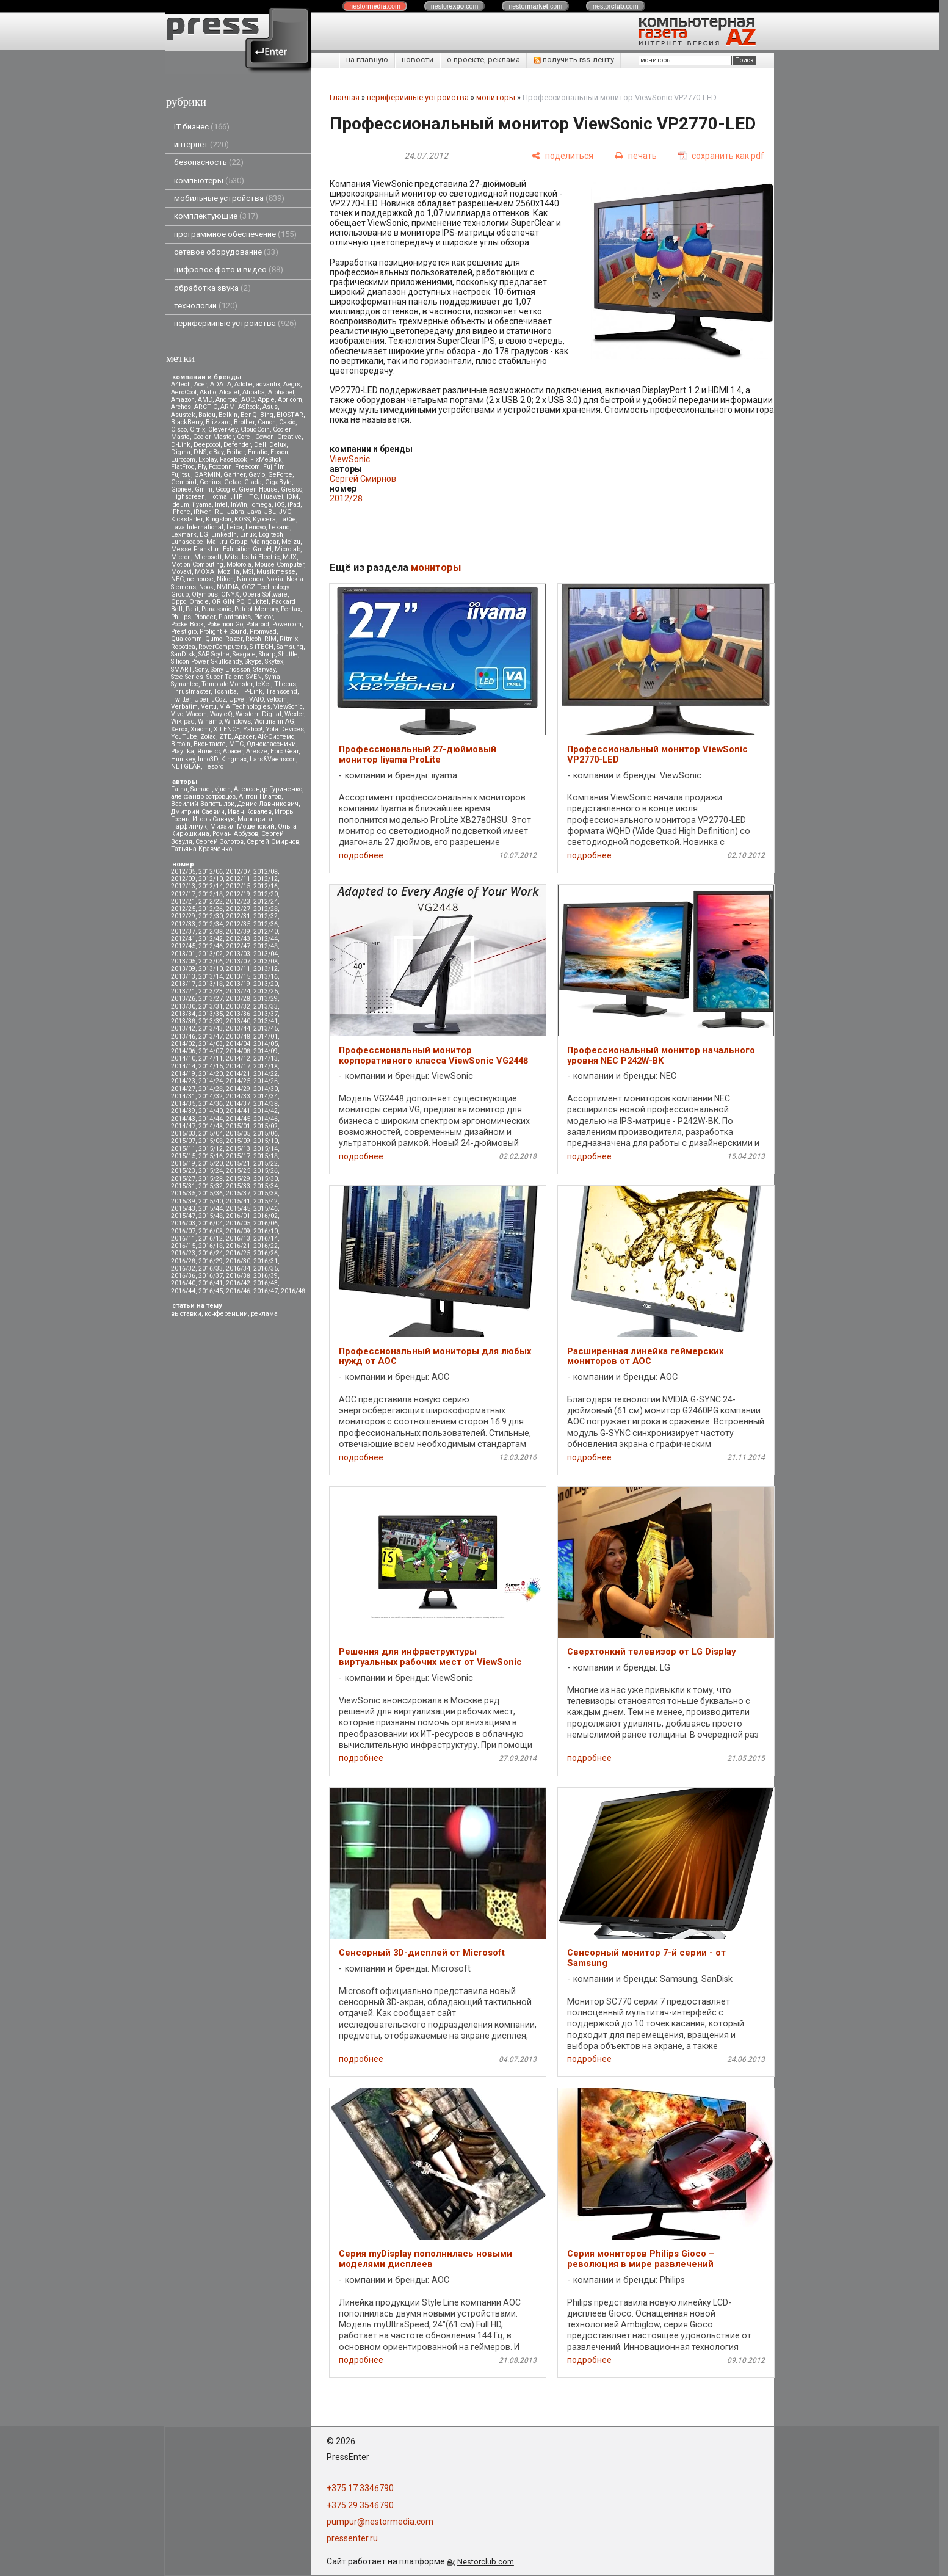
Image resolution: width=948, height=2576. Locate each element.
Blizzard (218, 422)
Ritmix (289, 639)
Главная (345, 97)
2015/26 (265, 1171)
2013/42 (183, 1028)
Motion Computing (197, 564)
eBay (216, 452)
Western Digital (258, 714)
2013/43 (210, 1028)
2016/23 (183, 1253)
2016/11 (183, 1239)
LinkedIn (224, 535)
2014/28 (210, 1089)
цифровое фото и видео (228, 269)
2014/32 (210, 1096)
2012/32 (265, 916)
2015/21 (238, 1163)
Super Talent (224, 677)
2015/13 (238, 1149)
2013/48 (238, 1036)
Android (226, 400)
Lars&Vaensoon (273, 759)
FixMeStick (266, 459)
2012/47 (238, 946)
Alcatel (229, 392)
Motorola (238, 564)
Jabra (235, 512)
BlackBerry (187, 422)
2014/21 (238, 1074)
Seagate (244, 654)
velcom (277, 699)
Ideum (180, 505)
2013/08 (265, 961)
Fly (202, 467)
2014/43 (183, 1119)
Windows (238, 721)
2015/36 (210, 1193)
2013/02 (210, 954)
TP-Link (251, 691)
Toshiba (225, 691)
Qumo (213, 639)
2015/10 (265, 1141)
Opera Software (265, 594)
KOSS (242, 519)
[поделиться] (562, 156)
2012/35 (238, 924)
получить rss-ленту (574, 59)
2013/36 (238, 1014)
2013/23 (210, 991)
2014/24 (210, 1081)
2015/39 (183, 1201)
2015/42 (265, 1201)
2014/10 (183, 1058)
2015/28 (210, 1179)
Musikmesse (275, 572)
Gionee (181, 489)
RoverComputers (222, 647)
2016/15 (183, 1246)
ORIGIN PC (228, 602)
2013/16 (265, 977)
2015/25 (238, 1171)
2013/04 (265, 954)
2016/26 (265, 1253)
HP (237, 497)
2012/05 (183, 872)
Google (225, 489)
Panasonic (216, 609)
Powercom (287, 624)
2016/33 (210, 1268)
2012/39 (238, 931)
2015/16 (210, 1156)
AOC (248, 400)
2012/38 (210, 931)
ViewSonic (288, 707)
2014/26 (265, 1081)
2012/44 (265, 939)
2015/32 (210, 1186)
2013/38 (183, 1021)
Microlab (287, 549)
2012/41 (183, 939)
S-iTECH (261, 647)
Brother (244, 422)
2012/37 (183, 931)
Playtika (182, 751)
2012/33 (183, 924)
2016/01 (238, 1216)
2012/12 (265, 879)
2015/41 (238, 1201)
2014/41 (238, 1111)
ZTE (225, 737)
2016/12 (210, 1239)
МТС (236, 744)
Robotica (183, 647)
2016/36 (183, 1276)
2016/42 (238, 1283)
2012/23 (238, 901)
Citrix (197, 430)
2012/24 (265, 901)
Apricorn (290, 400)
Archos (181, 407)
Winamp (210, 721)
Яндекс (208, 751)
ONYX (230, 594)
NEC (177, 579)
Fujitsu (181, 475)
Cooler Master (213, 437)
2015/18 (265, 1156)
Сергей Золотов (219, 842)
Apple (266, 400)
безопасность (209, 162)
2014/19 (183, 1074)
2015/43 (183, 1209)
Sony (201, 669)
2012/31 (238, 916)
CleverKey (222, 430)
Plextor (263, 617)
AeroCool (184, 392)
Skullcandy (226, 662)
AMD (205, 400)
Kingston (218, 519)
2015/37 (238, 1193)
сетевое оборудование (226, 251)
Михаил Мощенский (242, 826)
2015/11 (183, 1149)
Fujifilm (274, 467)
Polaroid (257, 624)
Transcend (281, 691)
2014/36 (210, 1104)
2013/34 (183, 1014)
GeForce (280, 475)
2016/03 (183, 1223)
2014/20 (210, 1074)
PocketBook (187, 624)
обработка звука (212, 287)
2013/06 (210, 961)
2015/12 (210, 1149)
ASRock (248, 407)
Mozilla (228, 572)
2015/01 (238, 1126)
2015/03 (183, 1133)
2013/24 (238, 991)
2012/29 (183, 916)
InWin (239, 505)
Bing (266, 415)
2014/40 (210, 1111)
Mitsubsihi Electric (252, 557)
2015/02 (265, 1126)
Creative (289, 437)
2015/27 (183, 1179)
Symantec (184, 684)
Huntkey (183, 759)
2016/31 (265, 1261)
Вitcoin (180, 744)
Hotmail (219, 497)
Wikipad (183, 721)
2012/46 (210, 946)
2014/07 (210, 1051)
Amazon (183, 400)
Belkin (228, 415)
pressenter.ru (352, 2538)
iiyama (202, 505)
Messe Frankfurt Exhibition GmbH (221, 549)
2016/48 (293, 1291)
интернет (201, 144)
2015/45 (238, 1209)
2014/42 (265, 1111)
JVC (285, 512)
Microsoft (208, 557)
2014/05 (265, 1044)
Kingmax (234, 759)
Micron (181, 557)
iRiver (202, 512)
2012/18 (210, 894)
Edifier (235, 452)
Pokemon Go (225, 624)
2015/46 (265, 1209)
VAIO (256, 699)
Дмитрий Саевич (198, 812)
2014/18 (265, 1066)
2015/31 (183, 1186)
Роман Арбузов (235, 834)
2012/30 (210, 916)
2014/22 (265, 1074)
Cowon (264, 437)
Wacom (196, 714)
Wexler (294, 714)
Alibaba (253, 392)
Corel (244, 437)
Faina (179, 789)
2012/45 (183, 946)
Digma (180, 452)
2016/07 (183, 1231)
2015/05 (238, 1133)
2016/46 (238, 1291)
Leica (234, 527)
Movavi (181, 572)
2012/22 (210, 901)
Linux (248, 535)
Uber (201, 699)
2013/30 (183, 1006)
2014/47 (183, 1126)
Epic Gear (284, 751)
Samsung (290, 647)
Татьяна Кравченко (201, 849)
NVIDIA (228, 587)
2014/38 (265, 1104)
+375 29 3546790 (360, 2505)
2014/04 (238, 1044)
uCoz (218, 699)
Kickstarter (187, 519)
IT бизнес (202, 126)
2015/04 (210, 1133)
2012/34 (210, 924)
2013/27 (210, 999)
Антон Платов (260, 796)
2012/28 (265, 909)
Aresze (256, 751)
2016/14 (265, 1239)
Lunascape (187, 542)
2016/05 (238, 1223)
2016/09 (238, 1231)
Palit (192, 609)
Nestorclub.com (485, 2561)
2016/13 (238, 1239)
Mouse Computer (279, 564)
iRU (218, 512)
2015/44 (210, 1209)
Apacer (233, 751)
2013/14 (210, 977)
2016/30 (238, 1261)
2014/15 (210, 1066)
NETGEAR (186, 767)
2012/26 (210, 909)
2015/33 (238, 1186)
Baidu (206, 415)
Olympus (205, 594)
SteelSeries (187, 677)
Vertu (209, 707)
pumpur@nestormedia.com (380, 2522)
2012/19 (238, 894)
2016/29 (210, 1261)
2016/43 (265, 1283)
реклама (264, 1314)
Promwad (263, 632)
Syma (272, 677)
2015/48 (210, 1216)
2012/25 (183, 909)
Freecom (247, 467)
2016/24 (210, 1253)
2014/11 (210, 1058)
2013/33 (265, 1006)
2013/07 (238, 961)
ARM (227, 407)
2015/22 (265, 1163)
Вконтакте (210, 744)
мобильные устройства (229, 198)
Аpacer (244, 737)
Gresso (291, 489)
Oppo (178, 602)
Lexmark (184, 535)
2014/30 (265, 1089)
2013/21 (183, 991)
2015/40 (210, 1201)
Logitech (271, 535)
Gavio (256, 475)
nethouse (200, 579)
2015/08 (210, 1141)
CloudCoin (255, 430)
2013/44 (238, 1028)
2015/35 (183, 1193)
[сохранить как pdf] (721, 156)
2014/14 (183, 1066)
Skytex (274, 662)
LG (204, 535)
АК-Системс (276, 737)
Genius (210, 482)
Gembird (184, 482)
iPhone (180, 512)
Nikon (225, 579)
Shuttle (288, 654)
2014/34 (265, 1096)
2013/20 (265, 984)
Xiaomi (200, 729)
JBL (270, 512)
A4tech (181, 384)
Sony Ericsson (230, 669)
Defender (237, 445)
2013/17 (183, 984)
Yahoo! (252, 729)
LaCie (287, 519)
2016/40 (183, 1283)
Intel (221, 505)
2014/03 (210, 1044)
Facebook (233, 459)
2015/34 (265, 1186)
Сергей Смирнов (273, 842)
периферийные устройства (235, 323)
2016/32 (183, 1268)
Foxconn (220, 467)
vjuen (223, 789)
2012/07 (238, 872)
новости (417, 59)
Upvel (237, 699)
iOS (279, 505)
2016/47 (265, 1291)
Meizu (290, 542)
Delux (277, 445)
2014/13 (265, 1058)
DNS (200, 452)
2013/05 (183, 961)
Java (254, 512)
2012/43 (238, 939)
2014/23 (183, 1081)
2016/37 (210, 1276)
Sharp (267, 654)
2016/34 (238, 1268)
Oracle (199, 602)
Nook (206, 587)
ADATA (220, 384)
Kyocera (264, 519)
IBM (292, 497)
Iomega (261, 505)
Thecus (285, 684)
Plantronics (235, 617)
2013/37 (265, 1014)
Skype (253, 662)
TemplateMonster (227, 684)
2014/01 (265, 1036)
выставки (186, 1314)
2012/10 (210, 879)
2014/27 (183, 1089)
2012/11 (238, 879)
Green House (258, 489)
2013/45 (265, 1028)
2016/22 (265, 1246)
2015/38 (265, 1193)
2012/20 (265, 894)
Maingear (264, 542)
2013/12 (265, 969)
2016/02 (265, 1216)
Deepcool (207, 445)
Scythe (220, 654)
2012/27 (238, 909)
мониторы (495, 97)
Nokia (274, 579)
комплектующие (216, 215)
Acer (200, 384)
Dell (260, 445)
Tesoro (213, 767)
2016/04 (210, 1223)
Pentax (290, 609)
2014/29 (238, 1089)
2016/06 (265, 1223)
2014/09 (265, 1051)
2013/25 (265, 991)
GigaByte (278, 482)
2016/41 (210, 1283)
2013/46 (183, 1036)
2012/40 (265, 931)
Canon (267, 422)
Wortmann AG (274, 721)
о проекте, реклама (483, 59)
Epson (279, 452)
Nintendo (250, 579)
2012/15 (238, 886)
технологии (205, 305)
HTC (251, 497)
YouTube (184, 737)
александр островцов (203, 796)
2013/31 (210, 1006)
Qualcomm (186, 639)
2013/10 (210, 969)
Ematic (257, 452)
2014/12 (238, 1058)
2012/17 (183, 894)
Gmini (203, 489)
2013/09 (183, 969)
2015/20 (210, 1163)
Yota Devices (285, 729)
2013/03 (238, 954)
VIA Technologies (245, 707)
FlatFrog (183, 467)
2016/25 (238, 1253)
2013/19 (238, 984)
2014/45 (238, 1119)
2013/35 (210, 1014)
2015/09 (238, 1141)
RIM (270, 639)
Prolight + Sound (223, 632)
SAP (203, 654)
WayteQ (221, 714)
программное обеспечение (235, 234)
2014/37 (238, 1104)
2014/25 (238, 1081)
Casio (287, 422)
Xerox (179, 729)
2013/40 (238, 1021)
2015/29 (238, 1179)
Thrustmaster (191, 691)
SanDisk (183, 654)
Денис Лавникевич (268, 804)
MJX (290, 557)
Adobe (243, 384)
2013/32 (238, 1006)
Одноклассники (271, 744)
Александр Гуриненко (268, 789)
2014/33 (238, 1096)
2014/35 (183, 1104)
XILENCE (227, 729)
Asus (270, 407)
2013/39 (210, 1021)
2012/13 (183, 886)
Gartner (234, 475)
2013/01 (183, 954)
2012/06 (210, 872)
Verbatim (184, 707)
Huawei (272, 497)
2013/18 (210, 984)
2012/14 (210, 886)
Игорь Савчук (213, 819)
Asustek (183, 415)
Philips (181, 617)
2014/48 (210, 1126)
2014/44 (210, 1119)
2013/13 (183, 977)
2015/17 (238, 1156)
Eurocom (183, 459)
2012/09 (183, 879)
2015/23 (183, 1171)
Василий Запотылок (202, 804)
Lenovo (255, 527)
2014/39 (183, 1111)
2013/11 (238, 969)
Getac (232, 482)
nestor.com (374, 6)
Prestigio (184, 632)
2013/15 (238, 977)
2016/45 (210, 1291)
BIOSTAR (290, 415)
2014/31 (183, 1096)
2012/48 (265, 946)
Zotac (208, 737)
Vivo (177, 714)
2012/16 (265, 886)
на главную (367, 59)
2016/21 (238, 1246)
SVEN (254, 677)
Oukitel (258, 602)
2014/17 (238, 1066)
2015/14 (265, 1149)
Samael (201, 789)
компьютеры (209, 180)
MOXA (204, 572)
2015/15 (183, 1156)
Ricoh (253, 639)
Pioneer (204, 617)
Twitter (181, 699)
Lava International (197, 527)
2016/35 (265, 1268)
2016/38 (238, 1276)
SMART (181, 669)
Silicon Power (189, 662)
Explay (207, 459)
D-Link (180, 445)
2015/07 (183, 1141)
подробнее (361, 855)
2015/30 (265, 1179)
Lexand (279, 527)
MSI (247, 572)
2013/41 (265, 1021)
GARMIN (207, 475)
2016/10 (265, 1231)
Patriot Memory (256, 609)
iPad (294, 505)
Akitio (208, 392)
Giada (253, 482)
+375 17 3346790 (360, 2488)
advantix (268, 384)
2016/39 (265, 1276)
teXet (263, 684)
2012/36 (265, 924)
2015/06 (265, 1133)
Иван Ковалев (250, 812)
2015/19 (183, 1163)
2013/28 (238, 999)
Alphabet (281, 392)
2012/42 (210, 939)
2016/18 (210, 1246)
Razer (233, 639)
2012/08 (265, 872)
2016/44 (183, 1291)
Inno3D (208, 759)
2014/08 (238, 1051)
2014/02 (183, 1044)
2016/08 (210, 1231)
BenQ (249, 415)
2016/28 (183, 1261)
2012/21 (183, 901)
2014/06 (183, 1051)
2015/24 (210, 1171)
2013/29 (265, 999)
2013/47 (210, 1036)
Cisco (179, 430)
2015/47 (183, 1216)
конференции (226, 1314)
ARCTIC (205, 407)
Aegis (291, 384)
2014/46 (265, 1119)
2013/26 (183, 999)
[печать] (636, 156)
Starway (264, 669)
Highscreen (188, 497)
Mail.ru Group (226, 542)
